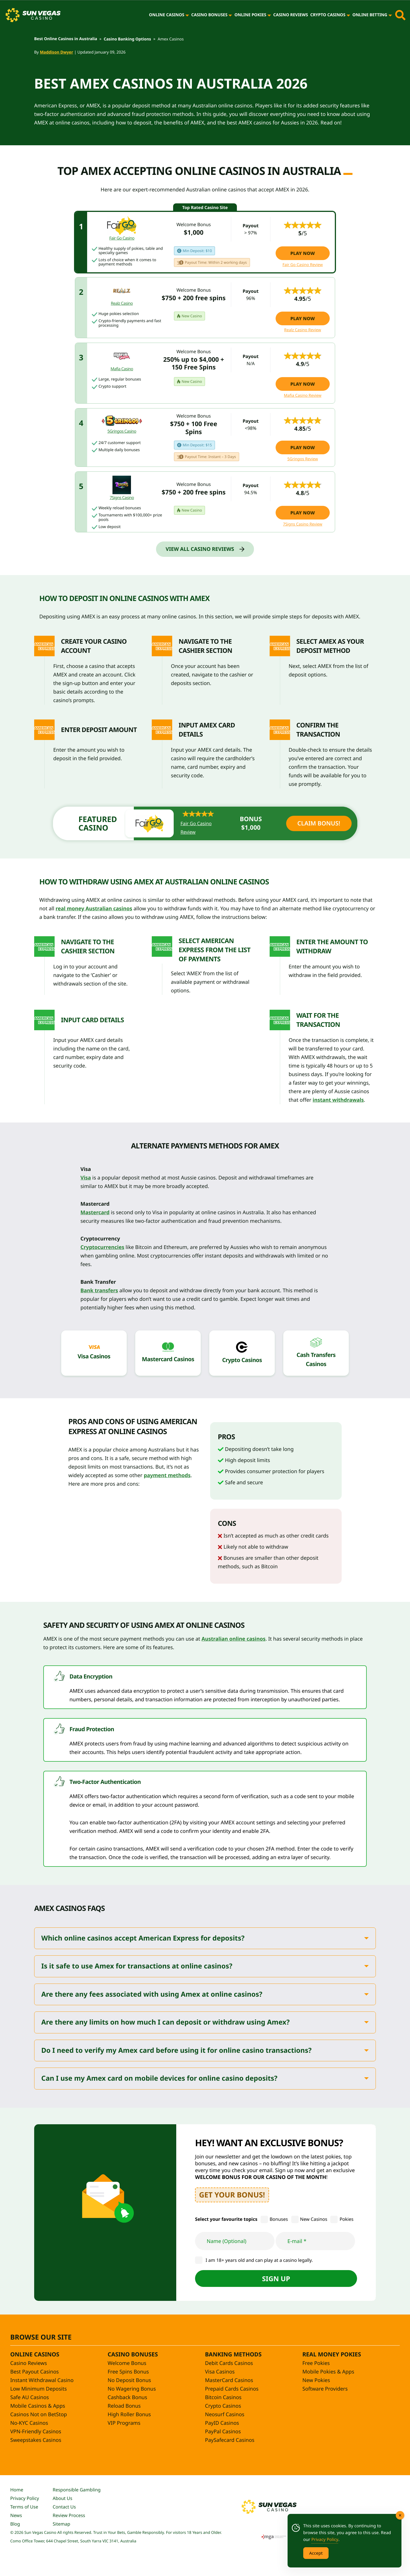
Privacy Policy (24, 2498)
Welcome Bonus (127, 2363)
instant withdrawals (338, 1100)
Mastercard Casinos (168, 1359)
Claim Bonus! (318, 823)
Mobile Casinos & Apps (37, 2406)
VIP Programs (124, 2423)
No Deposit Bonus (129, 2380)
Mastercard (95, 1212)
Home (16, 2490)
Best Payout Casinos (34, 2371)
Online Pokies (250, 15)
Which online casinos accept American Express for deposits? (143, 1938)
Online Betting (369, 15)
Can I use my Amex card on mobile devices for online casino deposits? (159, 2078)
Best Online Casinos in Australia (65, 39)
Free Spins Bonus (128, 2371)
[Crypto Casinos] (348, 15)
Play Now (302, 253)
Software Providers (325, 2388)
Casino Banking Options (127, 39)
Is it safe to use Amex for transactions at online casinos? (136, 1966)
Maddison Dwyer (56, 52)
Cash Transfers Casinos (316, 1359)
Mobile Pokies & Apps (328, 2371)
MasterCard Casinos (229, 2380)
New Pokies (316, 2380)
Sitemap (61, 2524)
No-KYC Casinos (29, 2423)
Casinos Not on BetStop (38, 2414)
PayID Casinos (222, 2423)
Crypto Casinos (328, 15)
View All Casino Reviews (200, 549)
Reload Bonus (124, 2406)
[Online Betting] (390, 15)
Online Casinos (166, 15)
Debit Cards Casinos (229, 2363)
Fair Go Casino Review (302, 265)
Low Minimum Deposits (38, 2388)
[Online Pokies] (269, 15)
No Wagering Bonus (132, 2388)
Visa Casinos (94, 1356)
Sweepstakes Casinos (35, 2440)
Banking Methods (233, 2354)
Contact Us (64, 2507)
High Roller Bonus (129, 2414)
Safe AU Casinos (29, 2397)
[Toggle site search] (400, 15)
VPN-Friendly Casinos (35, 2431)
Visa (86, 1177)
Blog (15, 2524)
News (16, 2515)
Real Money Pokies (331, 2354)
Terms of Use (24, 2507)
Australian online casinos (234, 1638)
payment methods (167, 1475)
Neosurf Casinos (224, 2414)
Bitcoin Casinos (223, 2397)
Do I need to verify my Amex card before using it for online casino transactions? (176, 2050)
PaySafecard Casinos (229, 2440)
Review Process (69, 2515)
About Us (62, 2498)
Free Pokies (316, 2363)
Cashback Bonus (127, 2397)
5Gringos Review (302, 459)
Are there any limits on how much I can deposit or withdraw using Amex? (165, 2022)
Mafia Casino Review (302, 396)
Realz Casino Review (302, 330)
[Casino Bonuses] (230, 15)
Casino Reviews (290, 15)
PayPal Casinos (223, 2431)
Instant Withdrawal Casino (41, 2380)
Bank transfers (99, 1290)
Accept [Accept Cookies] (316, 2553)
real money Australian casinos (94, 908)
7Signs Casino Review (302, 524)
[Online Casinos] (187, 15)
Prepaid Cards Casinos (232, 2388)
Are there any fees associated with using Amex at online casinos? (151, 1994)
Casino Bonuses (209, 15)
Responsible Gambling (77, 2490)
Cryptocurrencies (102, 1247)
